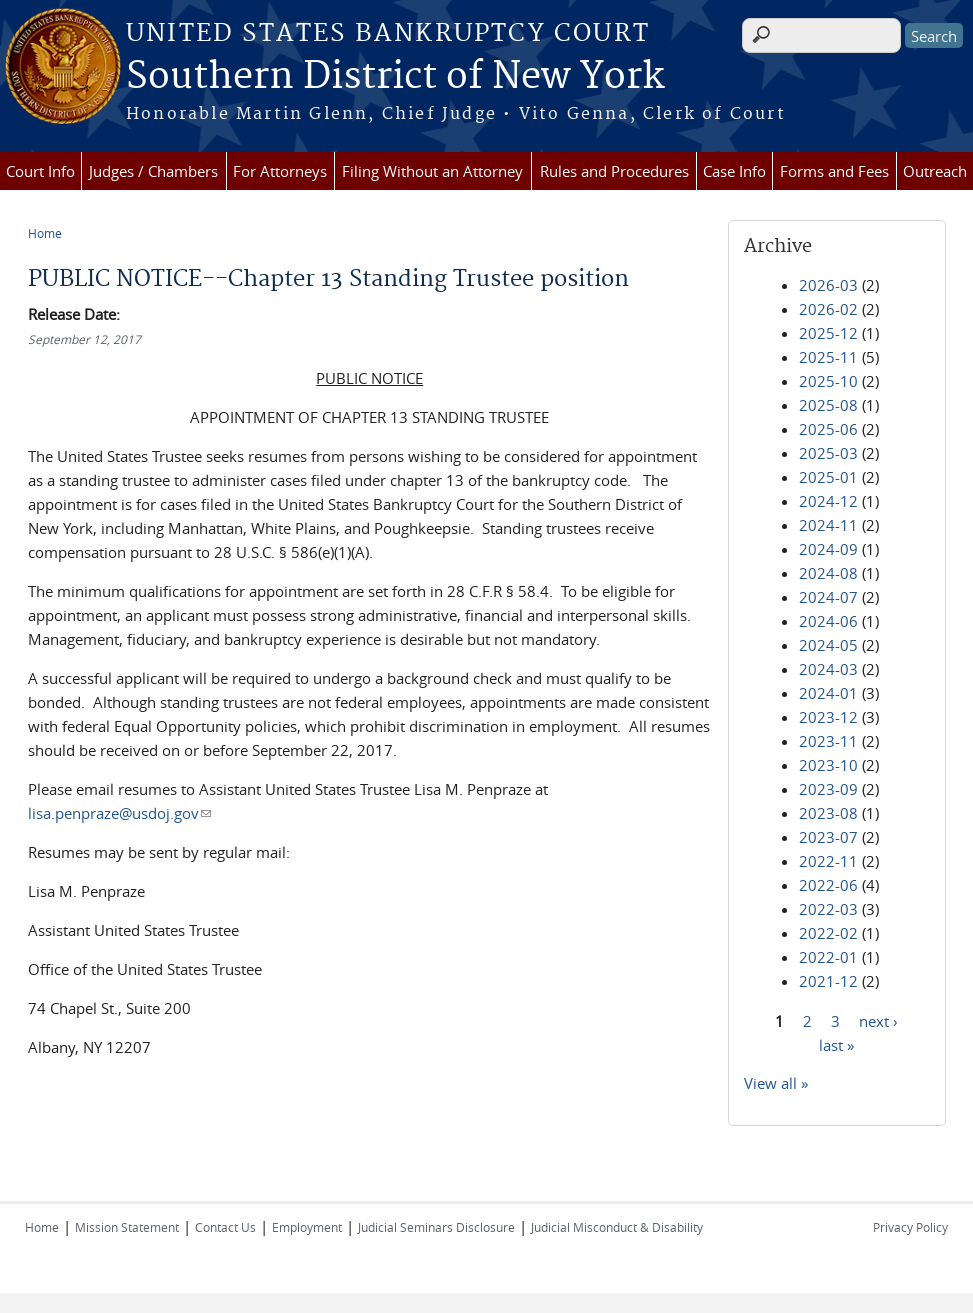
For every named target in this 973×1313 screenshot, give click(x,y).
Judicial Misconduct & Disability (617, 1227)
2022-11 (828, 861)
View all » (776, 1083)
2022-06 (828, 885)
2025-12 (828, 333)
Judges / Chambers (153, 171)
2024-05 (828, 645)
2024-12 (828, 501)
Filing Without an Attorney (432, 171)
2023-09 (828, 789)
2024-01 (828, 693)
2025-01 (828, 477)
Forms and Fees (834, 171)
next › (878, 1020)
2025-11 (828, 357)
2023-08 (828, 813)
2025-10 (828, 381)
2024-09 (828, 549)
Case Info (734, 171)
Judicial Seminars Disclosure (436, 1227)
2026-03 (828, 285)
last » (836, 1044)
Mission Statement (127, 1227)
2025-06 (828, 429)
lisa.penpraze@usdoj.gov (119, 813)
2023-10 (828, 765)
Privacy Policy (910, 1227)
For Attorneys (280, 171)
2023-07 (828, 837)
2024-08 (828, 573)
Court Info (40, 171)
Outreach (935, 171)
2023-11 (828, 741)
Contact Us (225, 1227)
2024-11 (828, 525)
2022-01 (828, 957)
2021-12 (828, 981)
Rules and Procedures (614, 171)
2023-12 (828, 717)
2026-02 (828, 309)
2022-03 (828, 909)
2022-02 (828, 933)
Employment (307, 1227)
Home (45, 233)
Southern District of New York (395, 77)
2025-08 (828, 405)
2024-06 (828, 621)
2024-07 (828, 597)
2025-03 (828, 453)
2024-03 (828, 669)
